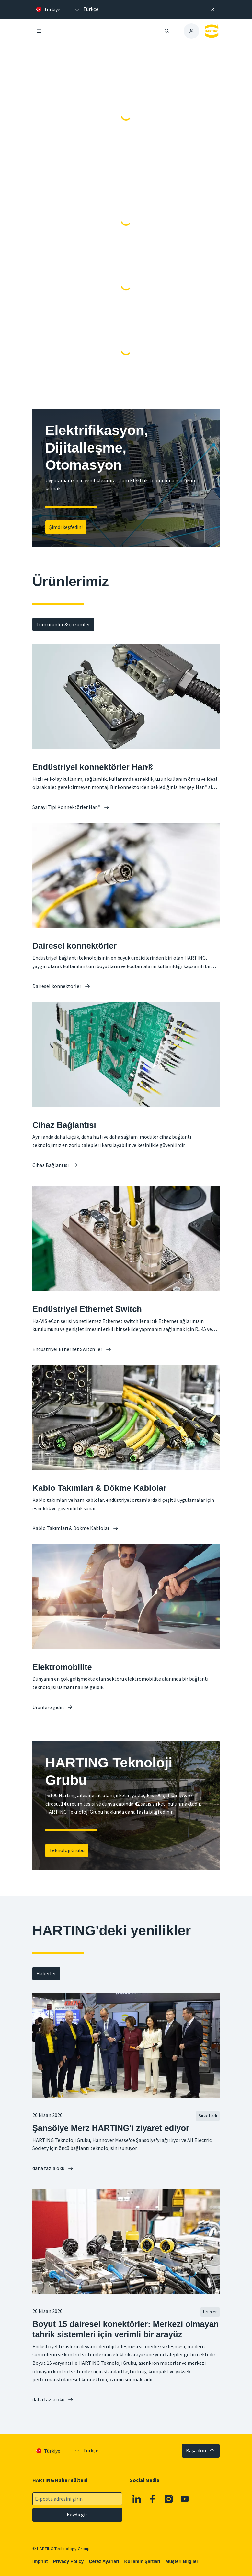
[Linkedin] (136, 2498)
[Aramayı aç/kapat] (166, 31)
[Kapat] (213, 9)
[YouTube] (185, 2498)
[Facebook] (153, 2498)
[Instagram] (169, 2498)
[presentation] (86, 9)
